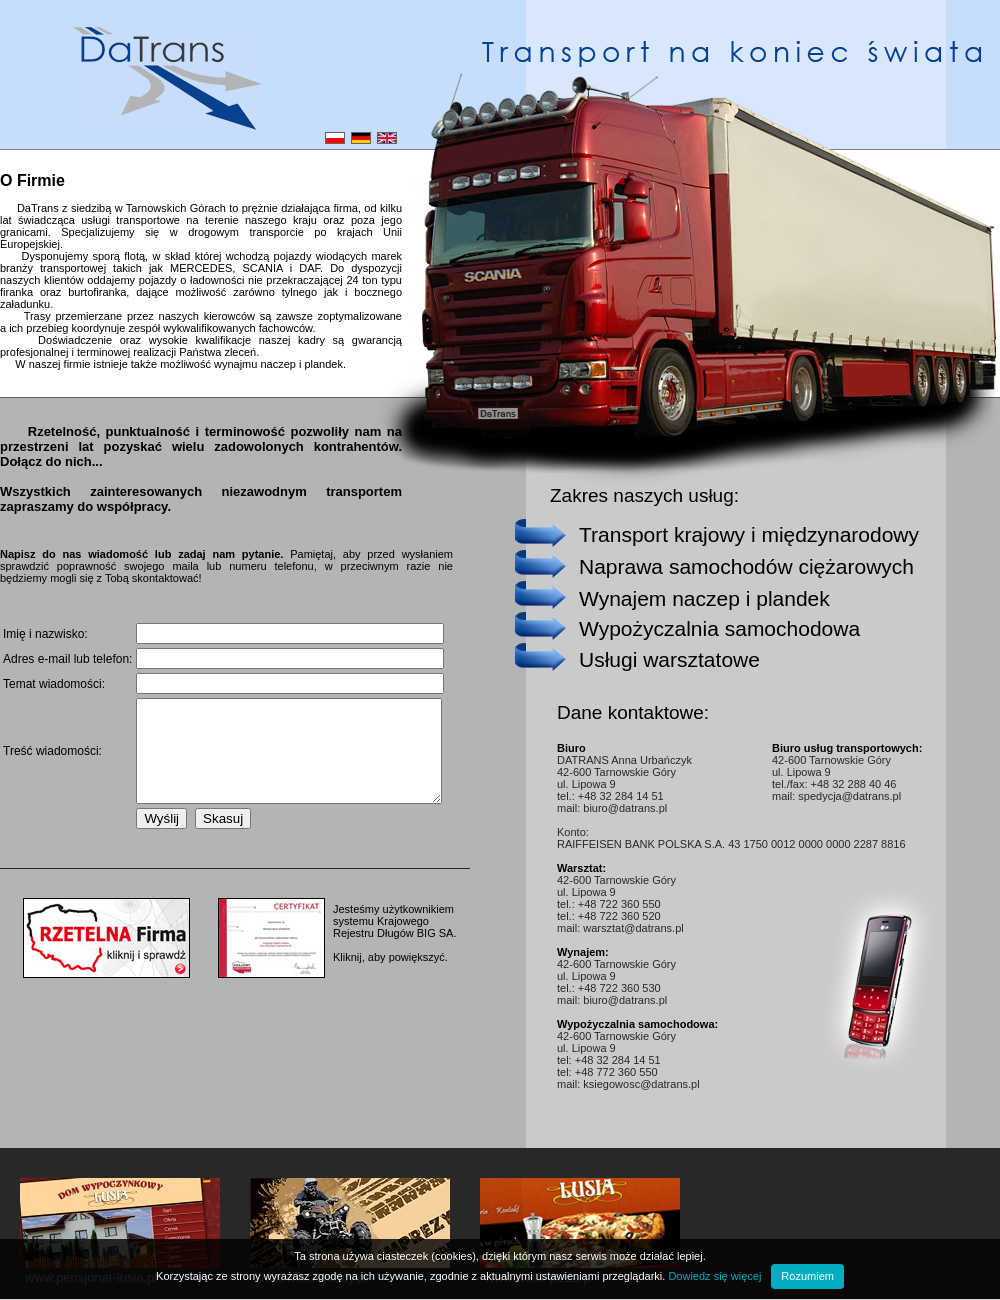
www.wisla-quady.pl (311, 1277)
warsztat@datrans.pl (633, 928)
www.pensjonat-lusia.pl (91, 1277)
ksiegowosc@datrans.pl (641, 1084)
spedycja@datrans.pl (849, 796)
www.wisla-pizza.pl (539, 1277)
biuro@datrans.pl (625, 808)
